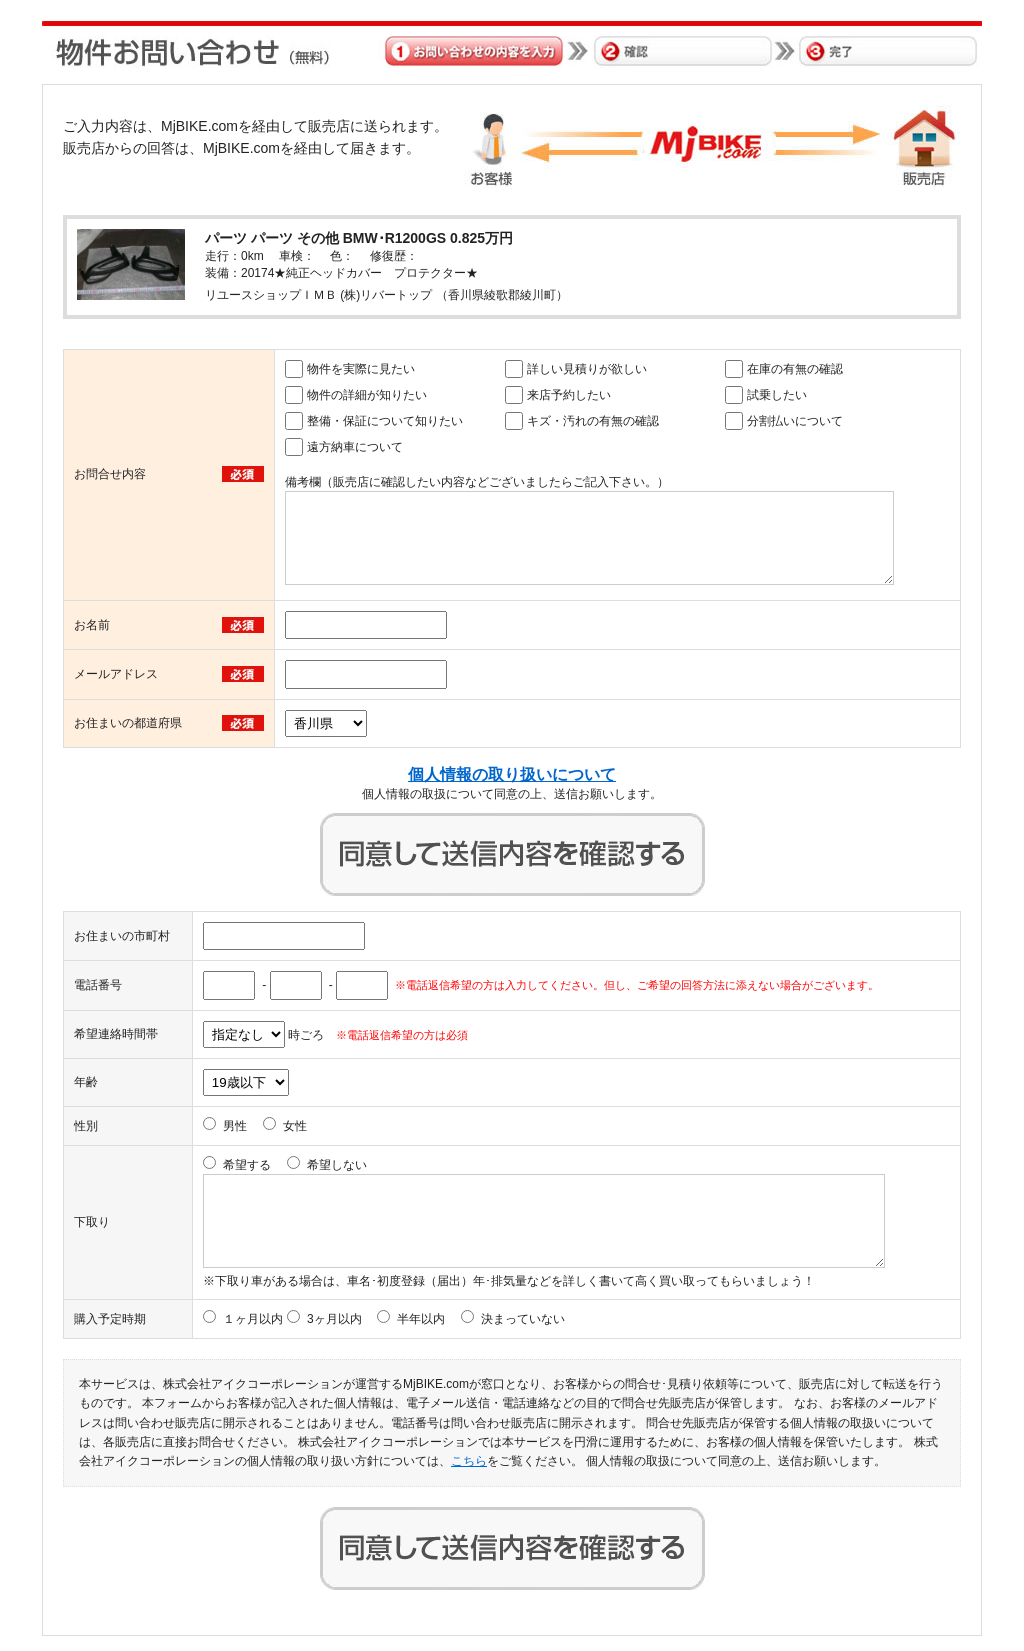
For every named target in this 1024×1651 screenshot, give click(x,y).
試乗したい (777, 395)
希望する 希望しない (295, 1165)
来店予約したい (569, 395)
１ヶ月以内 (253, 1319)
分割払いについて (795, 421)
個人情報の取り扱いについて (512, 774)
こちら (469, 1461)
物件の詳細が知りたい (367, 395)
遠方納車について (355, 447)
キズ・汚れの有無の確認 (593, 421)
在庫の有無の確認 (795, 369)
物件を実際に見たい (361, 369)
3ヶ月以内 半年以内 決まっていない (436, 1319)
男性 (235, 1126)
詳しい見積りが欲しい (587, 369)
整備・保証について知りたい (385, 421)
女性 (295, 1126)
